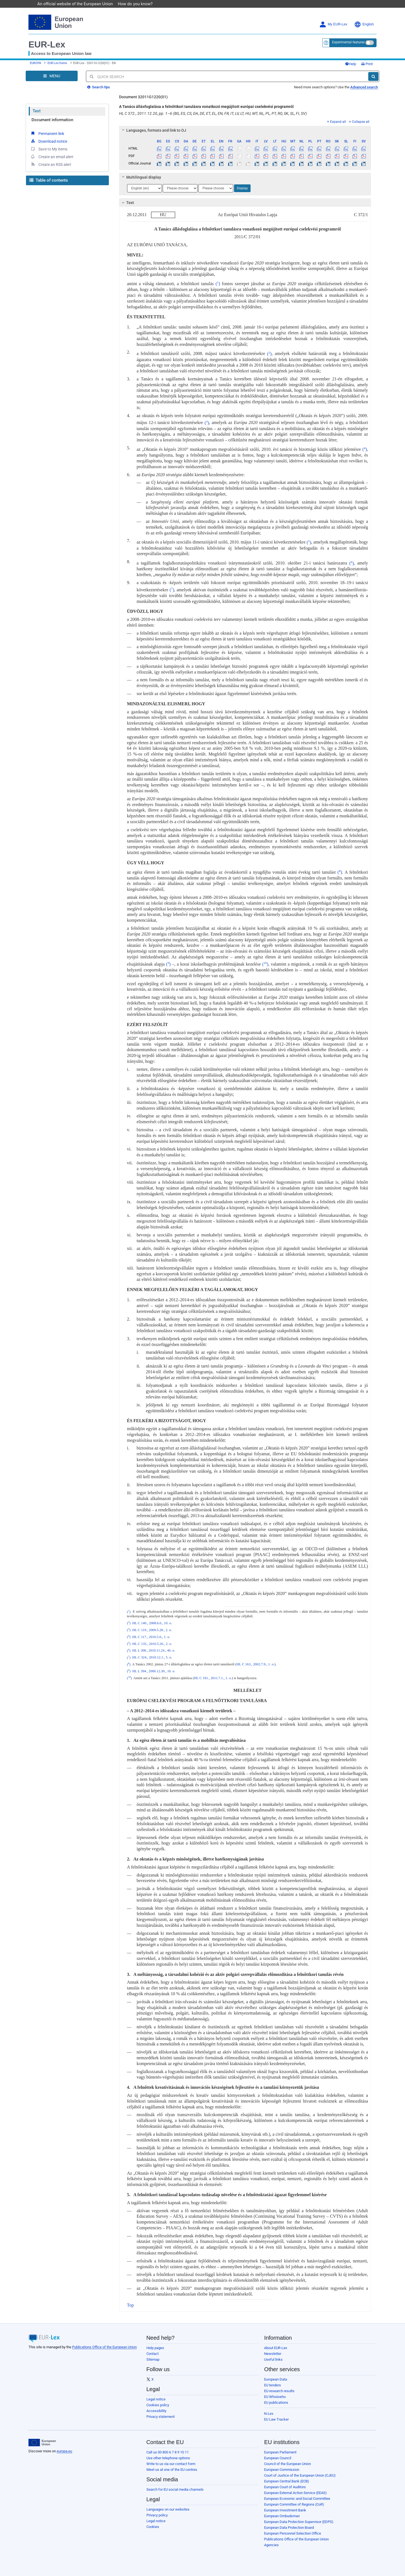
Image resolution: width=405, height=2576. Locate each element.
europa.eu (64, 2451)
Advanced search (364, 87)
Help (350, 64)
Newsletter (272, 2354)
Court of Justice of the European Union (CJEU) (300, 2475)
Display (242, 188)
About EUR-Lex (275, 2348)
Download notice (48, 141)
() (217, 283)
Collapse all (359, 122)
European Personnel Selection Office (292, 2533)
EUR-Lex (46, 44)
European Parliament (280, 2452)
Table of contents (48, 180)
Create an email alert (51, 156)
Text (37, 110)
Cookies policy (157, 2405)
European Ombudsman (282, 2516)
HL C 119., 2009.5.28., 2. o (151, 1630)
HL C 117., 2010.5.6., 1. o (150, 1637)
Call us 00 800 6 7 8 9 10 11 (167, 2452)
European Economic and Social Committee (297, 2499)
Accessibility (156, 2411)
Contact (152, 2354)
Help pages (155, 2348)
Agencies (271, 2545)
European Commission (281, 2470)
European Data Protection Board (289, 2527)
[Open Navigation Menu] (52, 76)
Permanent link (47, 133)
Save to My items (48, 149)
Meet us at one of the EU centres (171, 2470)
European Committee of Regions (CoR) (294, 2504)
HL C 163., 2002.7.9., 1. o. (255, 1664)
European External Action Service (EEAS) (295, 2493)
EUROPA (35, 63)
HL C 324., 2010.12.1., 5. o (151, 1658)
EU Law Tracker (276, 2419)
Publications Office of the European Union (104, 2347)
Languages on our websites (168, 2509)
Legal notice (155, 2399)
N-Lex (268, 2413)
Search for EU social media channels (175, 2489)
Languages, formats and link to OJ (153, 130)
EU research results (279, 2391)
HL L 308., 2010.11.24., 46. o (153, 1651)
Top (130, 2305)
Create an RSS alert (50, 164)
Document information (52, 119)
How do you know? (138, 3)
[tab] (245, 130)
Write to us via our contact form (170, 2464)
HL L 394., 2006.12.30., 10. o (153, 1671)
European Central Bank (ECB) (286, 2481)
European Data (275, 2379)
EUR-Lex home (57, 63)
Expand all (336, 122)
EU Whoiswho (275, 2397)
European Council (277, 2458)
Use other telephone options (168, 2458)
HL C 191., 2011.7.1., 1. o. (213, 1678)
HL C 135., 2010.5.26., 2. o (151, 1644)
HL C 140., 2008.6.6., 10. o (151, 1623)
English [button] (364, 24)
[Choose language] (144, 188)
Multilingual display (140, 177)
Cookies (152, 2527)
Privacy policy (157, 2515)
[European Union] (42, 2443)
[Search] (373, 76)
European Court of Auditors (285, 2487)
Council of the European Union (287, 2464)
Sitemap (152, 2359)
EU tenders (272, 2385)
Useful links (273, 2359)
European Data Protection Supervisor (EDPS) (298, 2522)
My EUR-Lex (333, 24)
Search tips (98, 87)
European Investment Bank (285, 2510)
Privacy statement (160, 2417)
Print (367, 64)
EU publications (276, 2402)
